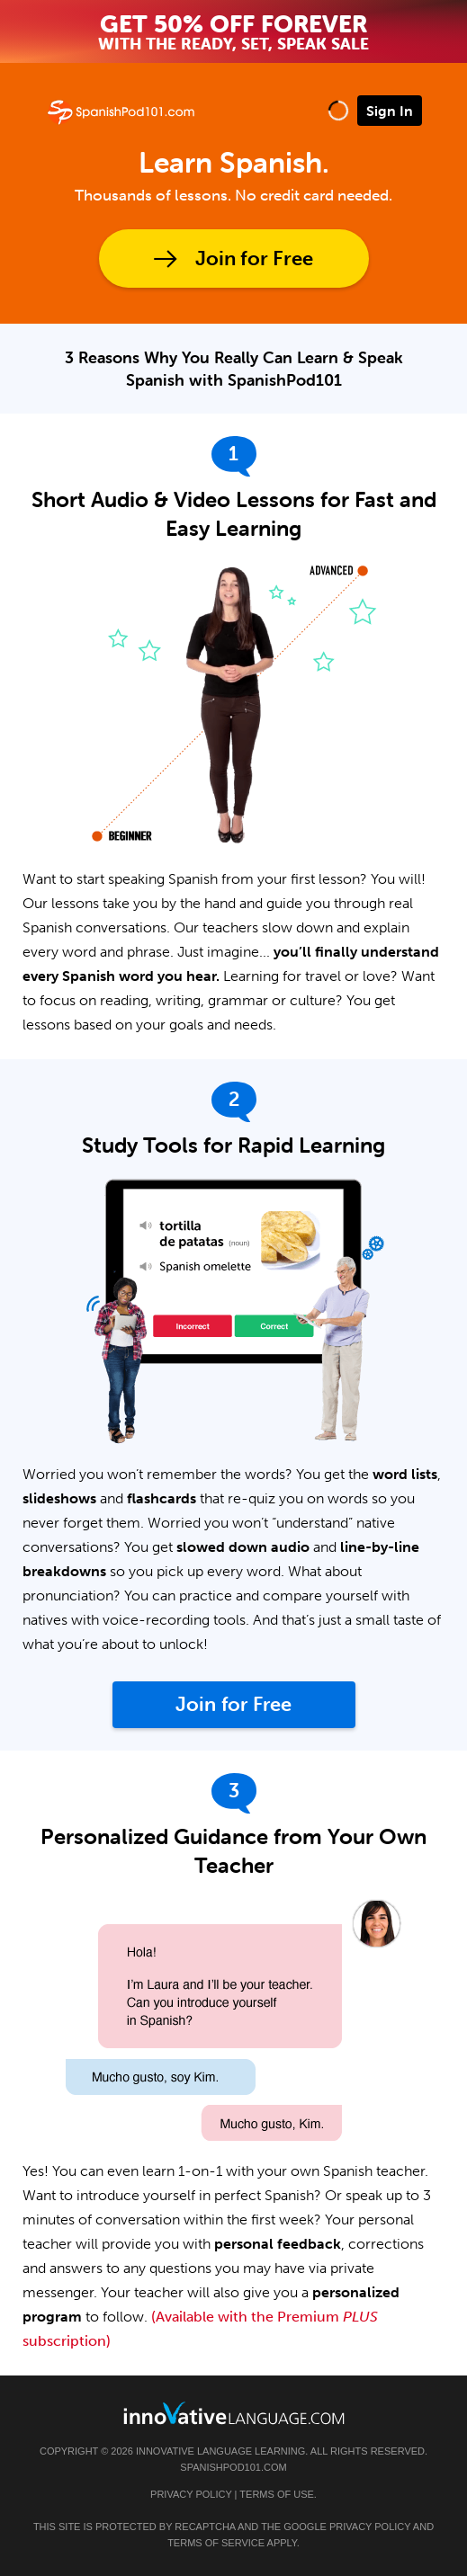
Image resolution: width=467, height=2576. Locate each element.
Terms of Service (216, 2542)
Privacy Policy (190, 2494)
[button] (338, 110)
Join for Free (254, 258)
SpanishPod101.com (233, 2467)
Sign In (389, 111)
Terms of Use (276, 2494)
